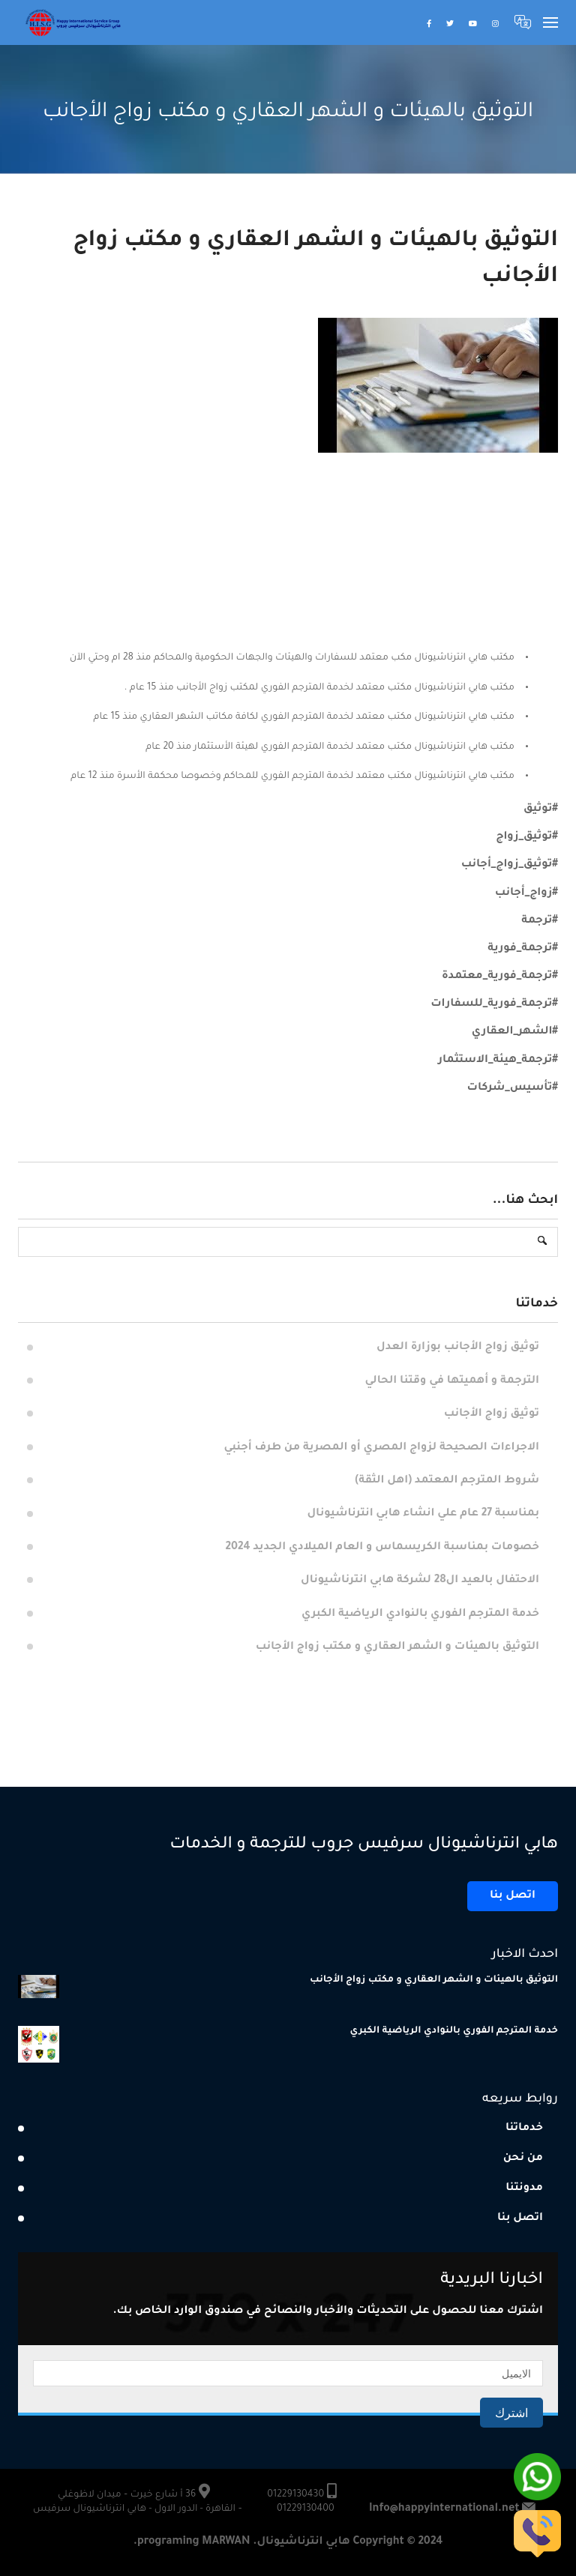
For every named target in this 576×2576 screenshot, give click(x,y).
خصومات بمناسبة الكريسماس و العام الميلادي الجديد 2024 (382, 1548)
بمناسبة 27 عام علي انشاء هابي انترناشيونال (423, 1514)
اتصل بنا (513, 1896)
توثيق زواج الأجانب (491, 1414)
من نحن (523, 2159)
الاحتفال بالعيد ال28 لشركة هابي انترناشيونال (420, 1581)
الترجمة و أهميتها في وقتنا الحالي (450, 1381)
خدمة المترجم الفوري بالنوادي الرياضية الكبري (420, 1614)
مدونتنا (524, 2189)
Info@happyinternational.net (444, 2509)
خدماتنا (524, 2129)
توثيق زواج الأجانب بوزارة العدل (457, 1348)
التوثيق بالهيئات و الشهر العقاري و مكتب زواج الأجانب (397, 1647)
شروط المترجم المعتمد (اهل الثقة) (447, 1481)
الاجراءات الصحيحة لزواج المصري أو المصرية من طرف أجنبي (381, 1448)
